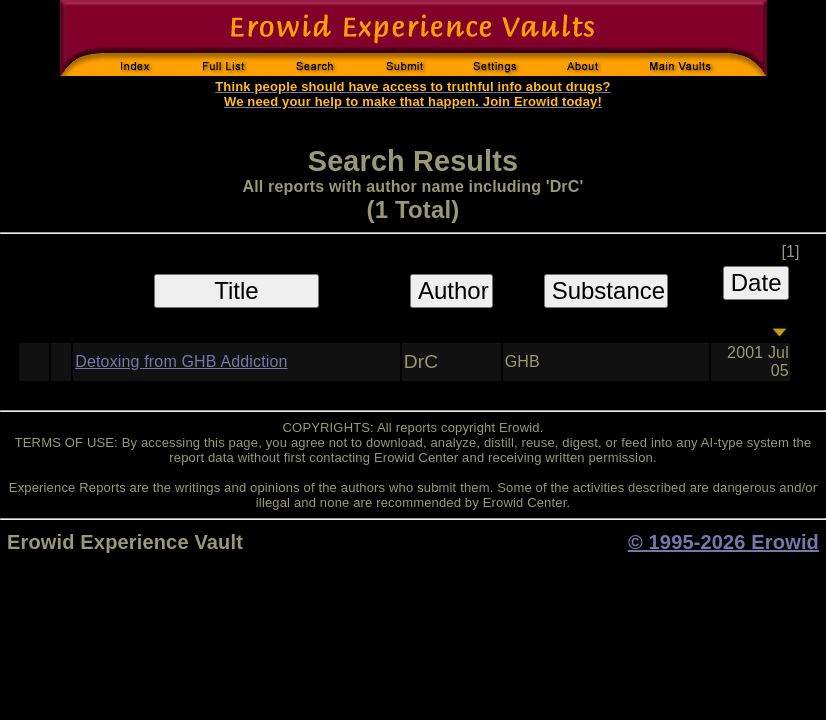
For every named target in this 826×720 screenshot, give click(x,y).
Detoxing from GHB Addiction (181, 361)
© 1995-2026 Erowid (723, 542)
